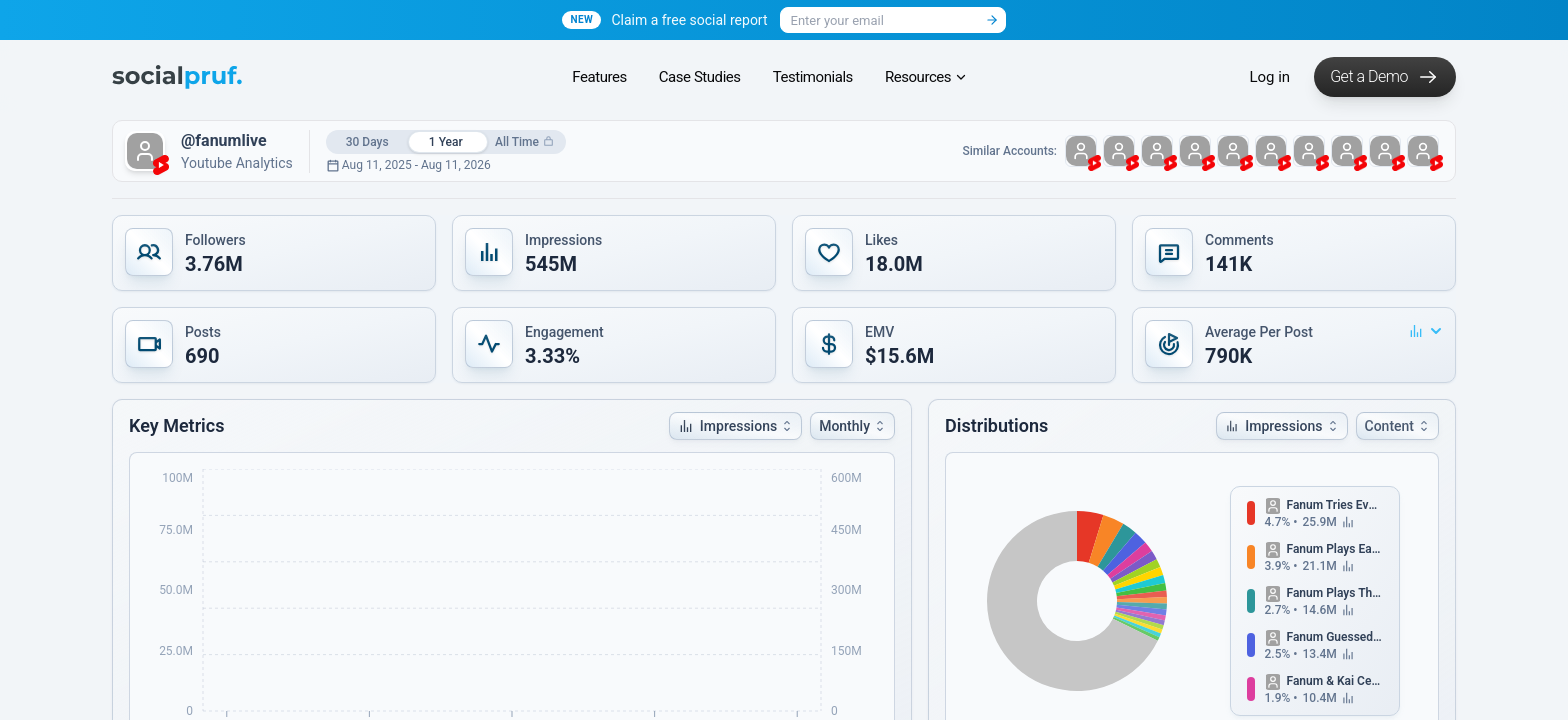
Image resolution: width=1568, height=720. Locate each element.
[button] (274, 253)
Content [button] (1398, 426)
